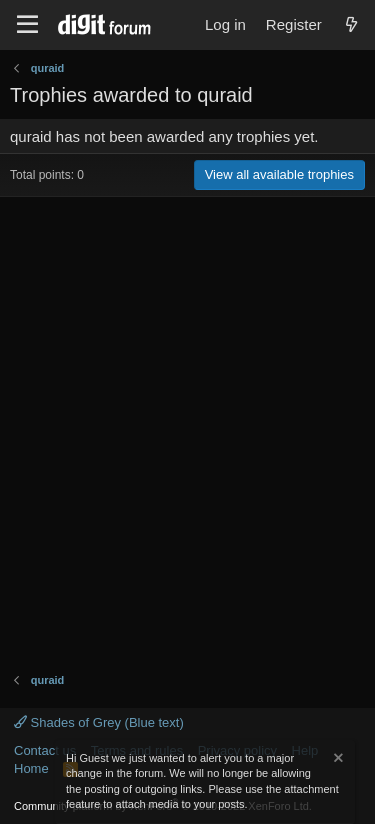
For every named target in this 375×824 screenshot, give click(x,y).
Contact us (45, 750)
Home (31, 768)
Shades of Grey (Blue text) (99, 722)
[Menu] (27, 25)
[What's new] (351, 24)
